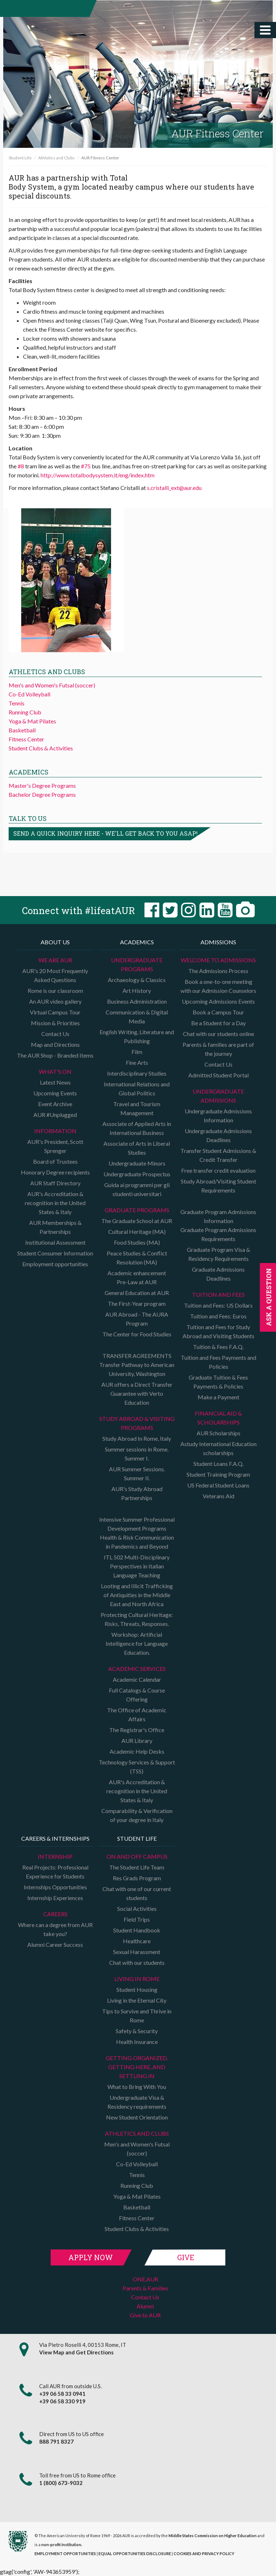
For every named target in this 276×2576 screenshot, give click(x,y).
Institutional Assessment (55, 1242)
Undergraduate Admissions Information (218, 1115)
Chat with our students (137, 1962)
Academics (137, 942)
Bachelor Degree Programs (42, 794)
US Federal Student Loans (218, 1485)
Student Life (20, 157)
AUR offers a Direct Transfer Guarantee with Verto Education (136, 1393)
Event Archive (55, 1103)
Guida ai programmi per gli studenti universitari (137, 1189)
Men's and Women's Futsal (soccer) (52, 685)
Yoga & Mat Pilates (32, 721)
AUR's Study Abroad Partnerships (136, 1493)
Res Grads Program (137, 1878)
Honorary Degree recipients (55, 1172)
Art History (137, 990)
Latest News (55, 1082)
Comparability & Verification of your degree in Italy (136, 1815)
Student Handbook (136, 1930)
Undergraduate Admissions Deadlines (218, 1135)
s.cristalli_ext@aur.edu (174, 487)
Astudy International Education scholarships (218, 1448)
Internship (55, 1856)
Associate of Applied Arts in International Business (136, 1128)
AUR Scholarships (218, 1433)
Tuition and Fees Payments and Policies (218, 1362)
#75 (86, 466)
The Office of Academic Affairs (136, 1714)
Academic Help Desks (137, 1751)
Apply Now (90, 2257)
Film (137, 1051)
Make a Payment (218, 1397)
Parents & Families (145, 2288)
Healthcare (137, 1940)
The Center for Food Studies (136, 1334)
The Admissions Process (218, 970)
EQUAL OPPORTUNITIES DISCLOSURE (134, 2553)
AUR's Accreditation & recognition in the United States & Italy (55, 1202)
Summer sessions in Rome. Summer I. (137, 1454)
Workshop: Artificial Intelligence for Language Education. (137, 1643)
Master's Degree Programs (42, 785)
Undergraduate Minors (137, 1163)
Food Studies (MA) (137, 1242)
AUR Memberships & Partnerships (55, 1227)
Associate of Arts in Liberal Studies (137, 1148)
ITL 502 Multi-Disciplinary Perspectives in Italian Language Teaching (137, 1566)
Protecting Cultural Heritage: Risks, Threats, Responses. (137, 1619)
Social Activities (137, 1908)
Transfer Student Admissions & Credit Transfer (218, 1155)
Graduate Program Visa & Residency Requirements (218, 1254)
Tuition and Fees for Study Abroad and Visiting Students (218, 1331)
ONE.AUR (145, 2279)
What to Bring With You (136, 2086)
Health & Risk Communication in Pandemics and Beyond (137, 1542)
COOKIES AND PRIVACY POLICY (204, 2553)
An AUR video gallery (55, 1001)
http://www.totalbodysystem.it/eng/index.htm (98, 475)
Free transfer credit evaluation (218, 1170)
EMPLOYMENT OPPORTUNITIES (65, 2553)
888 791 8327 (56, 2441)
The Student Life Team (136, 1867)
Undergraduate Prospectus (137, 1174)
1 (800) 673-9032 (61, 2483)
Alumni (145, 2306)
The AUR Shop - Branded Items (55, 1055)
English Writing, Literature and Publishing (137, 1036)
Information (55, 1130)
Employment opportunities (55, 1263)
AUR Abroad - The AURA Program (136, 1319)
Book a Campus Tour (218, 1012)
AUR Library (136, 1740)
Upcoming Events (55, 1093)
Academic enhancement (136, 1272)
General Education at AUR (137, 1292)
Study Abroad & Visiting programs (137, 1423)
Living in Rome (137, 1978)
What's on (55, 1071)
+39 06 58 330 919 (62, 2401)
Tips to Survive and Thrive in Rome (136, 2015)
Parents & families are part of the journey (218, 1049)
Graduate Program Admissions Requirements (218, 1234)
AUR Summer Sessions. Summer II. (137, 1473)
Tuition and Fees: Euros (218, 1316)
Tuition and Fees (218, 1294)
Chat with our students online (218, 1033)
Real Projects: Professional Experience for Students (55, 1872)
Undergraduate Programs (136, 964)
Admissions (218, 942)
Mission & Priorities (55, 1022)
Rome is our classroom (55, 990)
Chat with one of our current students (136, 1893)
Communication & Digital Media (137, 1017)
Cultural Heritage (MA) (137, 1231)
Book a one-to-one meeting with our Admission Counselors (218, 986)
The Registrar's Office (136, 1729)
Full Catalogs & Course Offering (137, 1695)
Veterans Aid (218, 1496)
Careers (55, 1914)
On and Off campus (136, 1856)
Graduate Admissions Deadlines (218, 1274)
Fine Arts (137, 1062)
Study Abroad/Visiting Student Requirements (218, 1186)
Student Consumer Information (55, 1253)
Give (185, 2257)
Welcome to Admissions (218, 960)
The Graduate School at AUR (136, 1220)
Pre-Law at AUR (137, 1281)
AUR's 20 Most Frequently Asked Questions (55, 975)
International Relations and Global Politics (137, 1088)
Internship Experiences (55, 1897)
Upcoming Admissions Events (218, 1001)
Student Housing (136, 1989)
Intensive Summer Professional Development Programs (137, 1524)
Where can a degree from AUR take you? (55, 1929)
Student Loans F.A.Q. (218, 1463)
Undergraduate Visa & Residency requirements (136, 2102)
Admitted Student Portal (218, 1075)
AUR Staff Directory (55, 1183)
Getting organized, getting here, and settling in (137, 2066)
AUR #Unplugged (55, 1114)
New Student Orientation (137, 2117)
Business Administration (137, 1001)
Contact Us (55, 1033)
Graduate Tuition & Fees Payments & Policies (218, 1382)
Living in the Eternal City (136, 2000)
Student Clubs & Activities (41, 748)
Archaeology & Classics (137, 979)
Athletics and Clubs (56, 157)
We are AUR (55, 960)
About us (55, 942)
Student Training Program (218, 1474)
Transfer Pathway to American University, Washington (136, 1369)
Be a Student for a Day (218, 1022)
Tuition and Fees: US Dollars (218, 1305)
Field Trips (137, 1919)
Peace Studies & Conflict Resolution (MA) (137, 1258)
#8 (21, 466)
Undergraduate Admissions (218, 1096)
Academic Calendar (137, 1679)
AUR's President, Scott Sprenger (55, 1146)
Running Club (25, 712)
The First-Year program (137, 1303)
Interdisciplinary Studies (136, 1073)
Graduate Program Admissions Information (218, 1216)
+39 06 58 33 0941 (62, 2393)
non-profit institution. (61, 2544)
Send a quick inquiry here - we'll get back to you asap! (105, 833)
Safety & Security (137, 2030)
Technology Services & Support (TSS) (137, 1767)
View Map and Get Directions (76, 2352)
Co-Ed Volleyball (29, 694)
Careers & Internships (55, 1838)
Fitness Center (26, 739)
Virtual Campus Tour (55, 1012)
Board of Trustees (55, 1161)
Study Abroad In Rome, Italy (136, 1438)
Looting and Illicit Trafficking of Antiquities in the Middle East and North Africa (137, 1594)
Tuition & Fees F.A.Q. (218, 1346)
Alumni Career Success (55, 1944)
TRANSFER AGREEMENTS (136, 1355)
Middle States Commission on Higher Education (213, 2535)
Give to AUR (145, 2315)
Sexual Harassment (136, 1951)
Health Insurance (137, 2041)
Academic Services (137, 1668)
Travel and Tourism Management (136, 1108)
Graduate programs (137, 1210)
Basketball (22, 730)
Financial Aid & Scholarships (218, 1418)
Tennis (16, 703)
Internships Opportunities (55, 1887)
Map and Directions (55, 1044)
